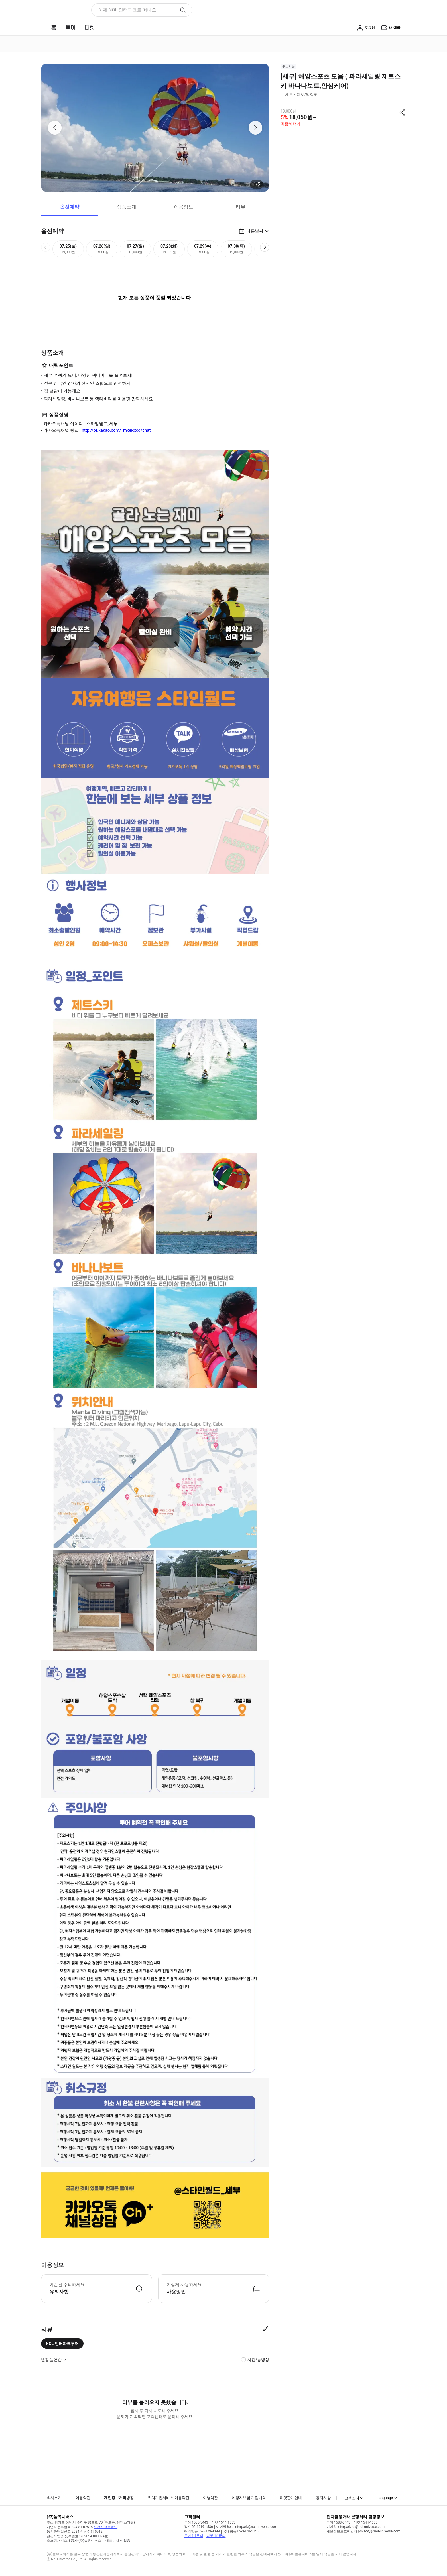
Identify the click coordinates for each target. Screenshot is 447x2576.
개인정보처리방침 (119, 2498)
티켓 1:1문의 (215, 2536)
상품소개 (126, 207)
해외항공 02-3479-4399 (202, 2531)
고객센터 (351, 2498)
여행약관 (210, 2498)
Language (385, 2498)
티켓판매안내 (291, 2498)
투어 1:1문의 (193, 2536)
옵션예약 (69, 207)
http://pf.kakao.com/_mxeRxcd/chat (116, 430)
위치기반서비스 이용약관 (168, 2498)
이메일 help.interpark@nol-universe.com (246, 2527)
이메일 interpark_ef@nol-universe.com (355, 2527)
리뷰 (240, 207)
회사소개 (54, 2498)
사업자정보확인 (105, 2527)
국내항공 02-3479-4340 (241, 2531)
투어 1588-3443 (196, 2522)
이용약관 (83, 2498)
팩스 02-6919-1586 (198, 2527)
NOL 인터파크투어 (62, 2343)
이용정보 (183, 207)
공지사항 (323, 2498)
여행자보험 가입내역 (249, 2498)
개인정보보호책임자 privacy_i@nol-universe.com (363, 2531)
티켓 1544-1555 (223, 2522)
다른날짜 (254, 231)
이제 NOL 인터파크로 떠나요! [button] (127, 10)
